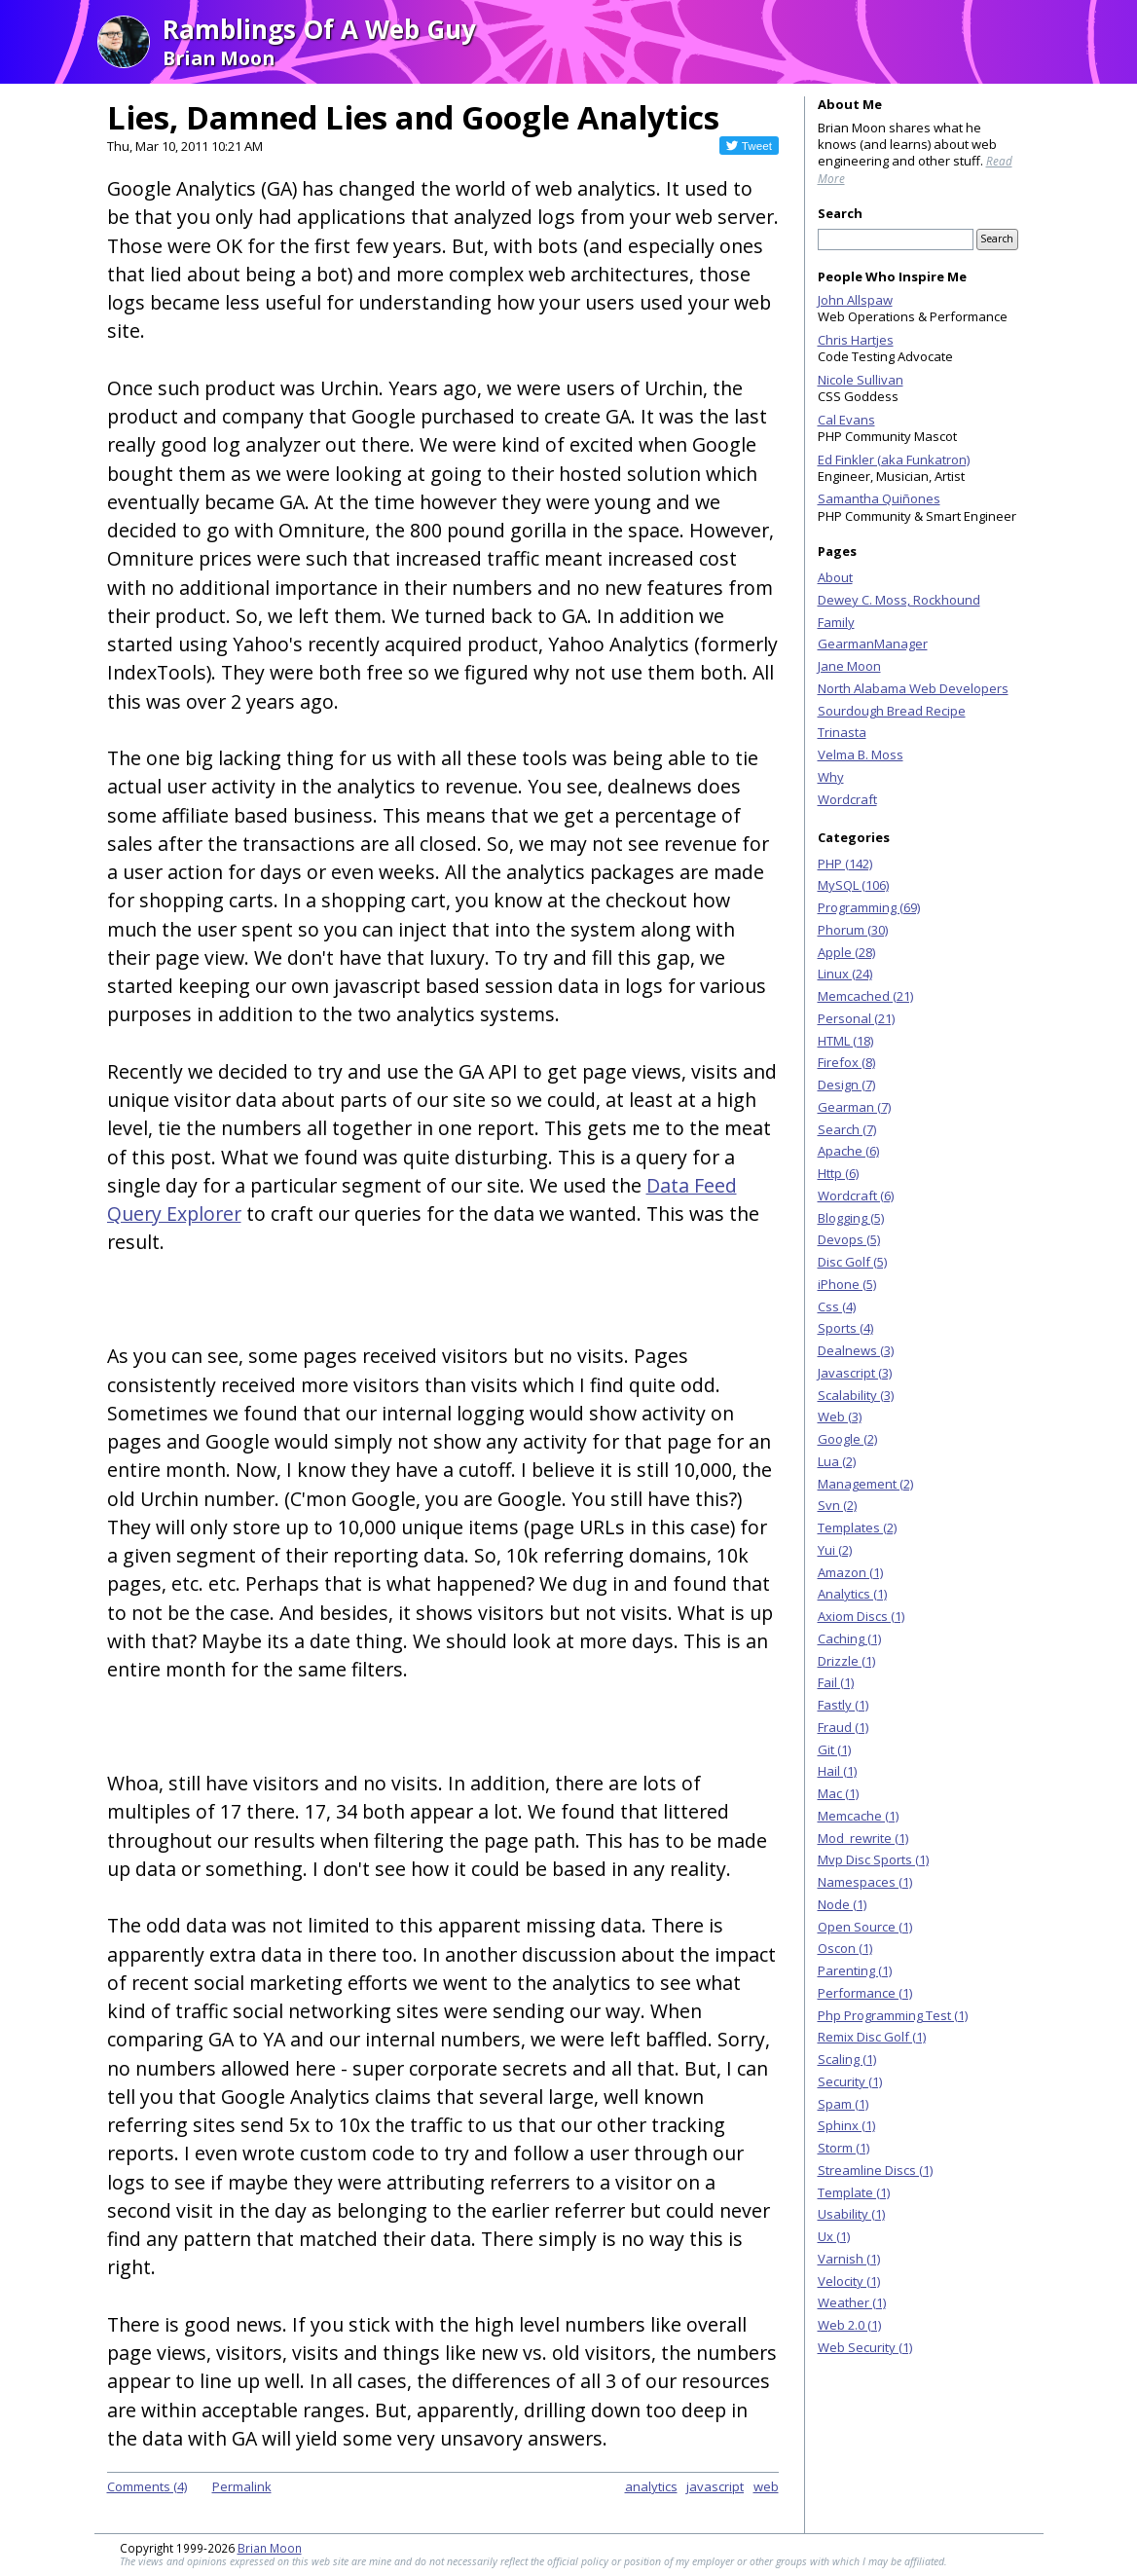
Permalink (242, 2486)
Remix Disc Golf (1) (872, 2036)
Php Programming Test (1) (893, 2015)
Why (831, 777)
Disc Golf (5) (852, 1261)
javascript (715, 2486)
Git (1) (834, 1749)
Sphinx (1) (846, 2125)
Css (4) (837, 1306)
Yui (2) (835, 1550)
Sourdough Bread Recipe (892, 710)
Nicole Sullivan (860, 379)
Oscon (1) (845, 1948)
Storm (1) (843, 2147)
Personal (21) (856, 1018)
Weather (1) (852, 2302)
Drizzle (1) (846, 1661)
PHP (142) (845, 863)
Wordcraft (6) (856, 1195)
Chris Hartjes (856, 340)
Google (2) (847, 1439)
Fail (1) (836, 1682)
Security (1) (850, 2081)
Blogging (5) (851, 1218)
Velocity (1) (849, 2281)
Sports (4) (845, 1328)
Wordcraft (847, 799)
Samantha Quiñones (879, 498)
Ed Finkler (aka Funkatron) (894, 459)
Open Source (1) (865, 1926)
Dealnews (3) (856, 1350)
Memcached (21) (865, 996)
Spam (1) (843, 2104)
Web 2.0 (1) (849, 2325)
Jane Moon (849, 666)
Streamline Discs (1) (875, 2170)
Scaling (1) (847, 2059)
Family (836, 622)
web (766, 2486)
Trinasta (842, 732)
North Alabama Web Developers (913, 688)
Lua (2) (837, 1461)
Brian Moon (270, 2548)
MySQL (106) (853, 885)
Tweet (757, 145)
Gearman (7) (854, 1107)
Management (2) (865, 1483)
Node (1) (842, 1904)
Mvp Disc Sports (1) (873, 1859)
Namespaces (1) (865, 1882)
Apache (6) (848, 1150)
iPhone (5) (847, 1284)
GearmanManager (873, 643)
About (835, 577)
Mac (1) (838, 1793)
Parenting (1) (855, 1970)
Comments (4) (147, 2486)
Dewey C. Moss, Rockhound (899, 599)
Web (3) (840, 1416)
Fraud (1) (843, 1727)
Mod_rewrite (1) (863, 1838)
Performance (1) (865, 1993)
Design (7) (846, 1084)
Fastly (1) (843, 1704)
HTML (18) (845, 1040)
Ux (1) (834, 2236)
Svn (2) (837, 1505)
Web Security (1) (865, 2347)
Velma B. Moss (860, 754)
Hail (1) (837, 1771)
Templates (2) (857, 1527)
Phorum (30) (853, 929)
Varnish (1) (849, 2258)
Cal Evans (846, 419)
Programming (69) (869, 907)
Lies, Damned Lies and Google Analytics (413, 117)
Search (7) (847, 1129)
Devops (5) (849, 1239)
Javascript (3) (855, 1372)
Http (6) (838, 1173)
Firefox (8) (846, 1062)
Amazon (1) (850, 1572)
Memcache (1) (858, 1815)
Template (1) (854, 2192)
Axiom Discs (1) (861, 1616)
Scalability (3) (856, 1395)
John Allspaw (855, 300)
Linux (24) (845, 973)
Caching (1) (849, 1638)
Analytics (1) (852, 1593)
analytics (651, 2486)
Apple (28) (846, 952)
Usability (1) (851, 2214)
